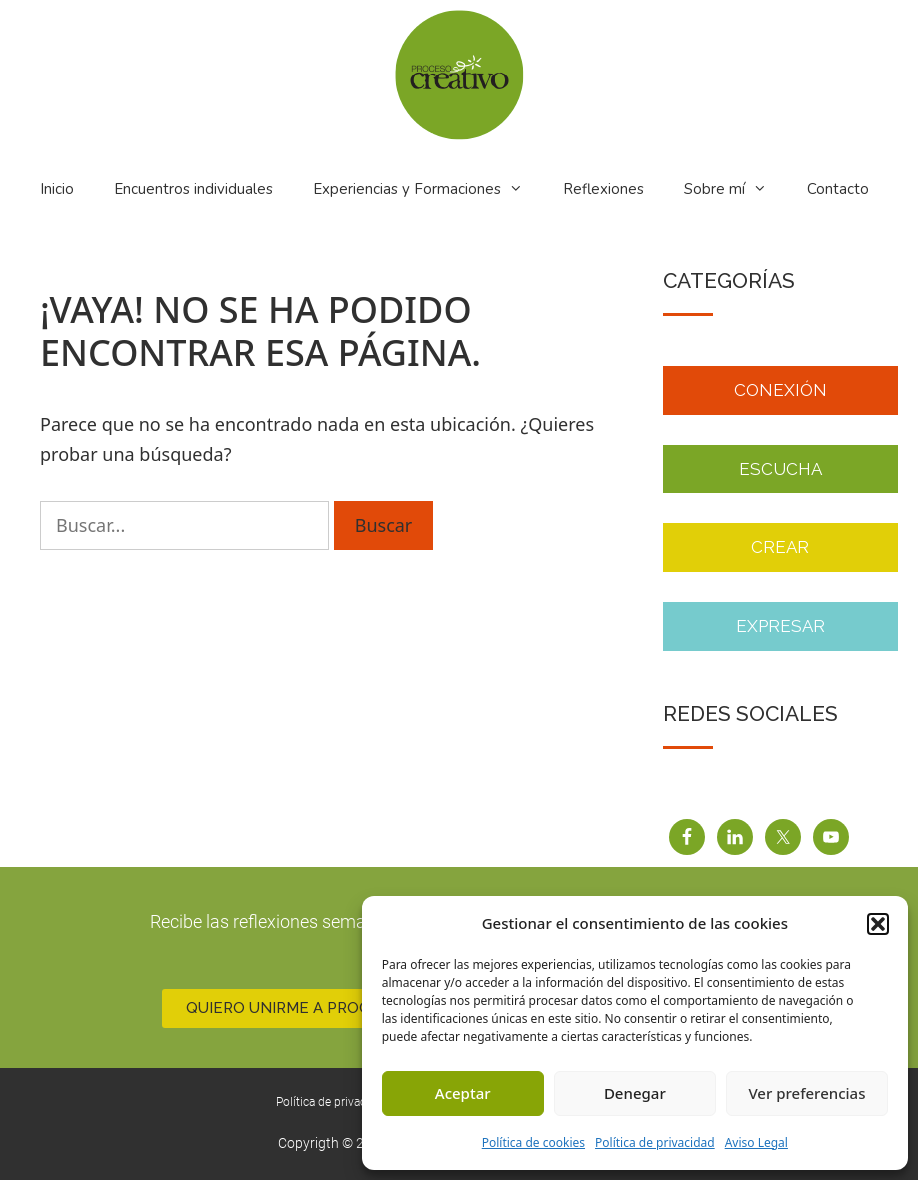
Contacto (838, 189)
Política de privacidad (655, 1142)
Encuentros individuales (193, 189)
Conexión (780, 390)
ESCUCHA (780, 469)
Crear (780, 547)
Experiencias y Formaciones (430, 189)
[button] (878, 924)
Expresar (780, 626)
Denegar (635, 1093)
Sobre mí (738, 189)
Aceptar (463, 1093)
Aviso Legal (756, 1142)
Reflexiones (603, 189)
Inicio (57, 189)
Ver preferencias (806, 1093)
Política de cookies (533, 1142)
